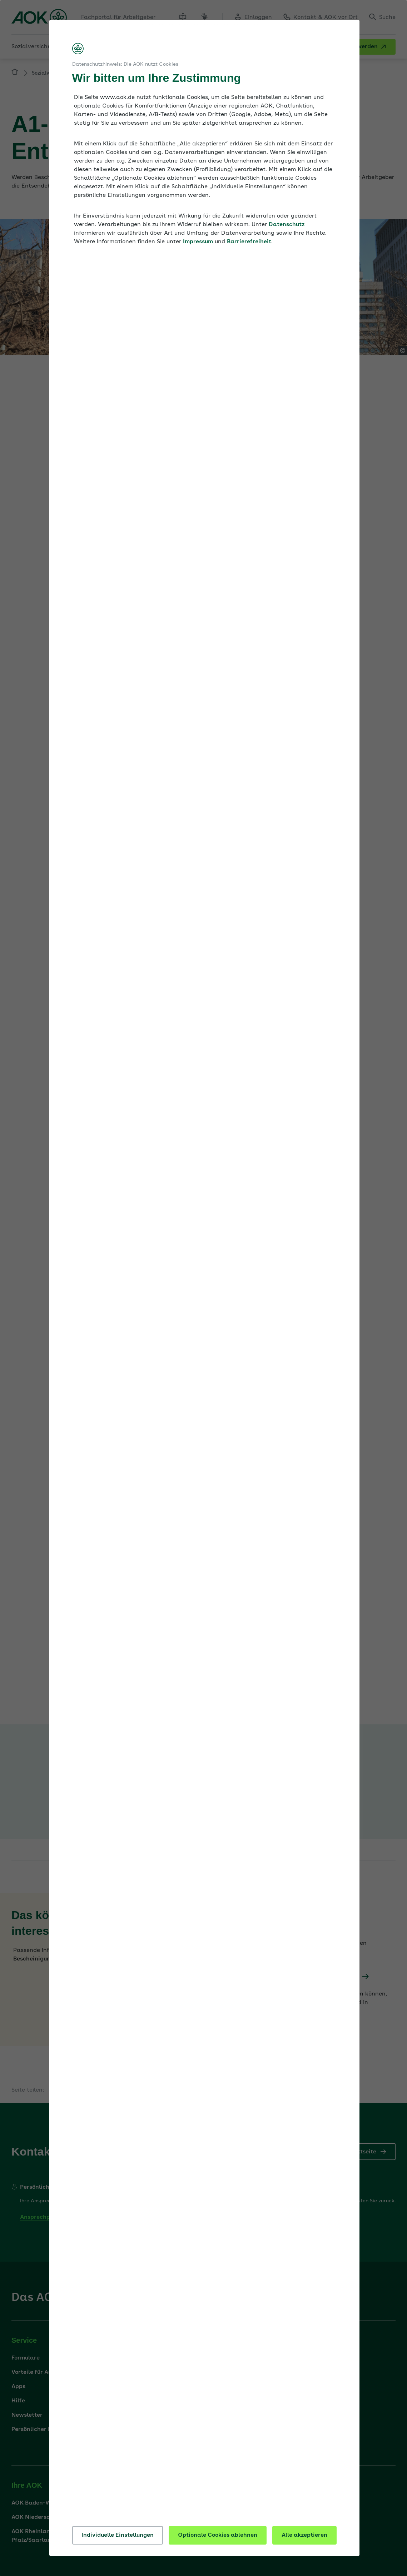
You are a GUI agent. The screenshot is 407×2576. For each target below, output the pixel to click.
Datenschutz (286, 225)
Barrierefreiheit (249, 242)
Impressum (198, 242)
